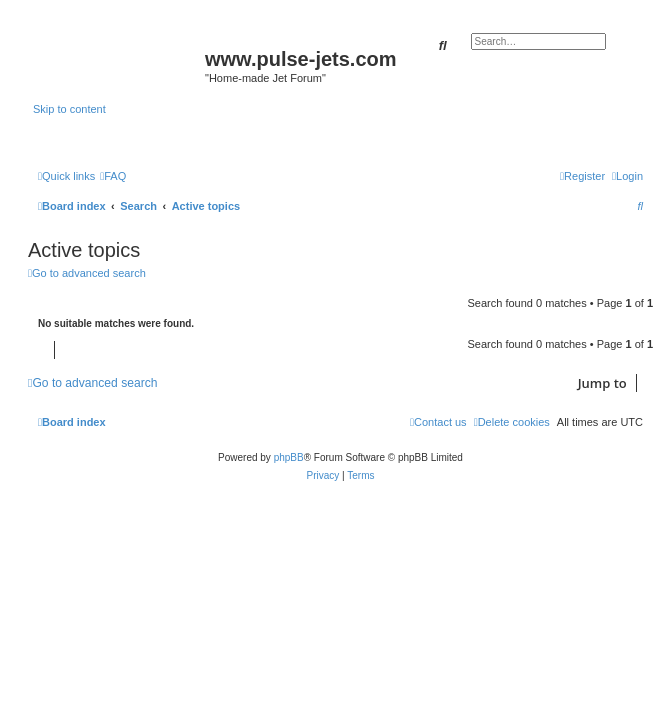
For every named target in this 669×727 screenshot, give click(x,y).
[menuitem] (113, 176)
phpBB (289, 457)
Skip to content (69, 109)
